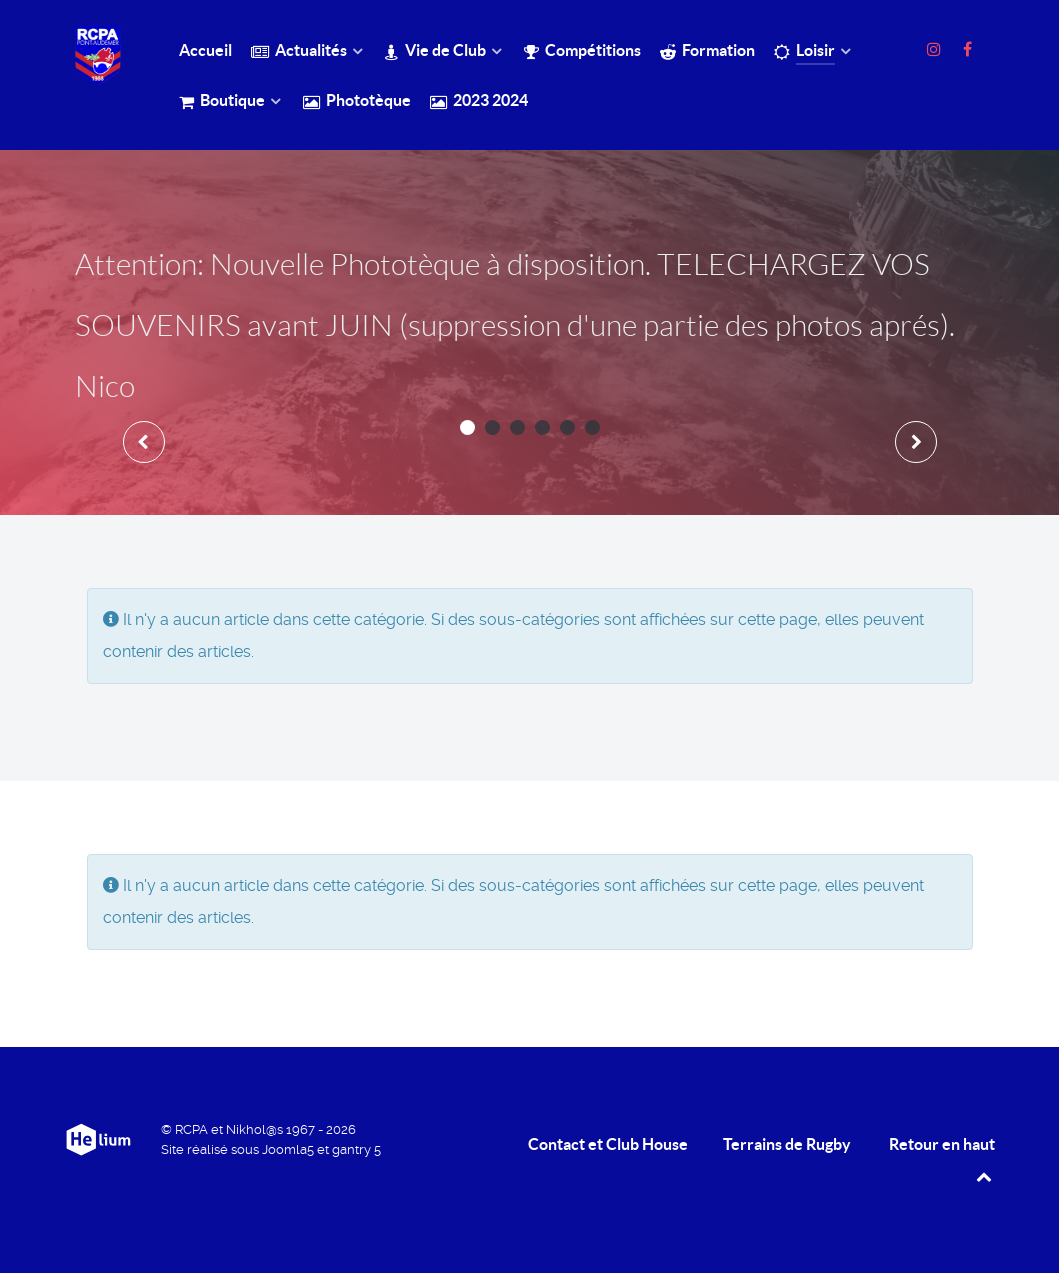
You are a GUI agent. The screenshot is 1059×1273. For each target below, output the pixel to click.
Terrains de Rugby (787, 1144)
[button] (467, 427)
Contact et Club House (608, 1144)
